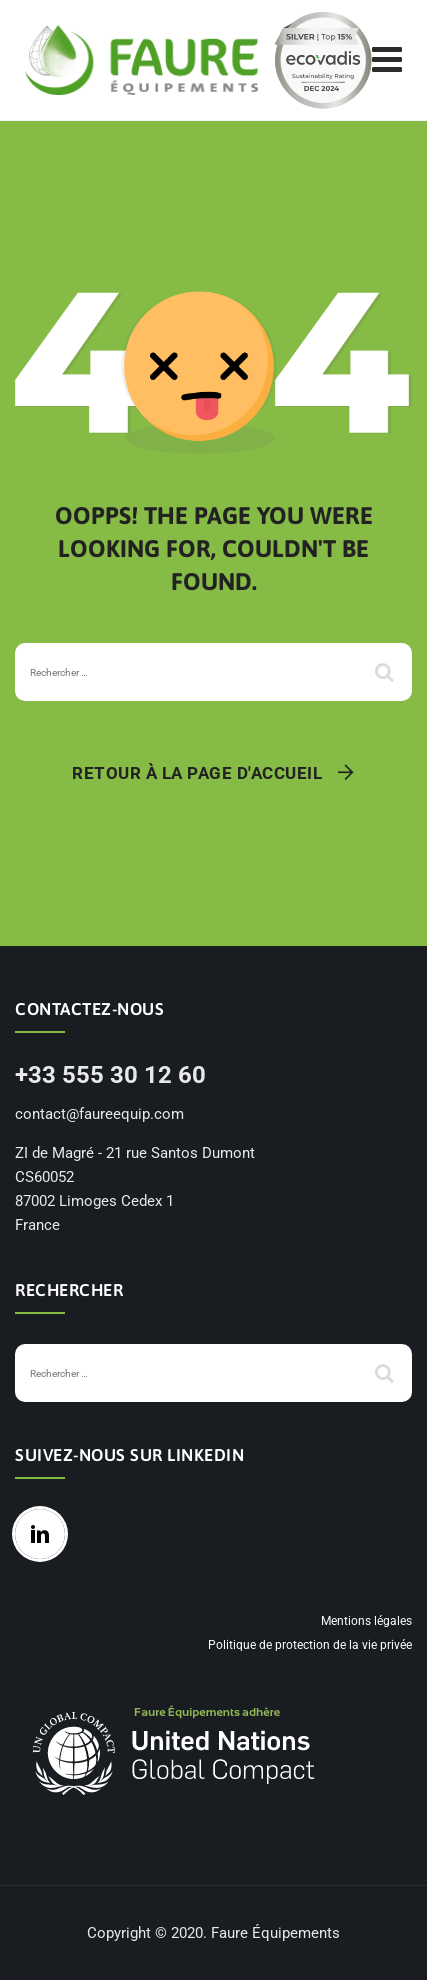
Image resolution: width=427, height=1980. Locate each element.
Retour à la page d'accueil (197, 773)
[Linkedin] (45, 1534)
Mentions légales (366, 1621)
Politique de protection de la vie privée (310, 1645)
